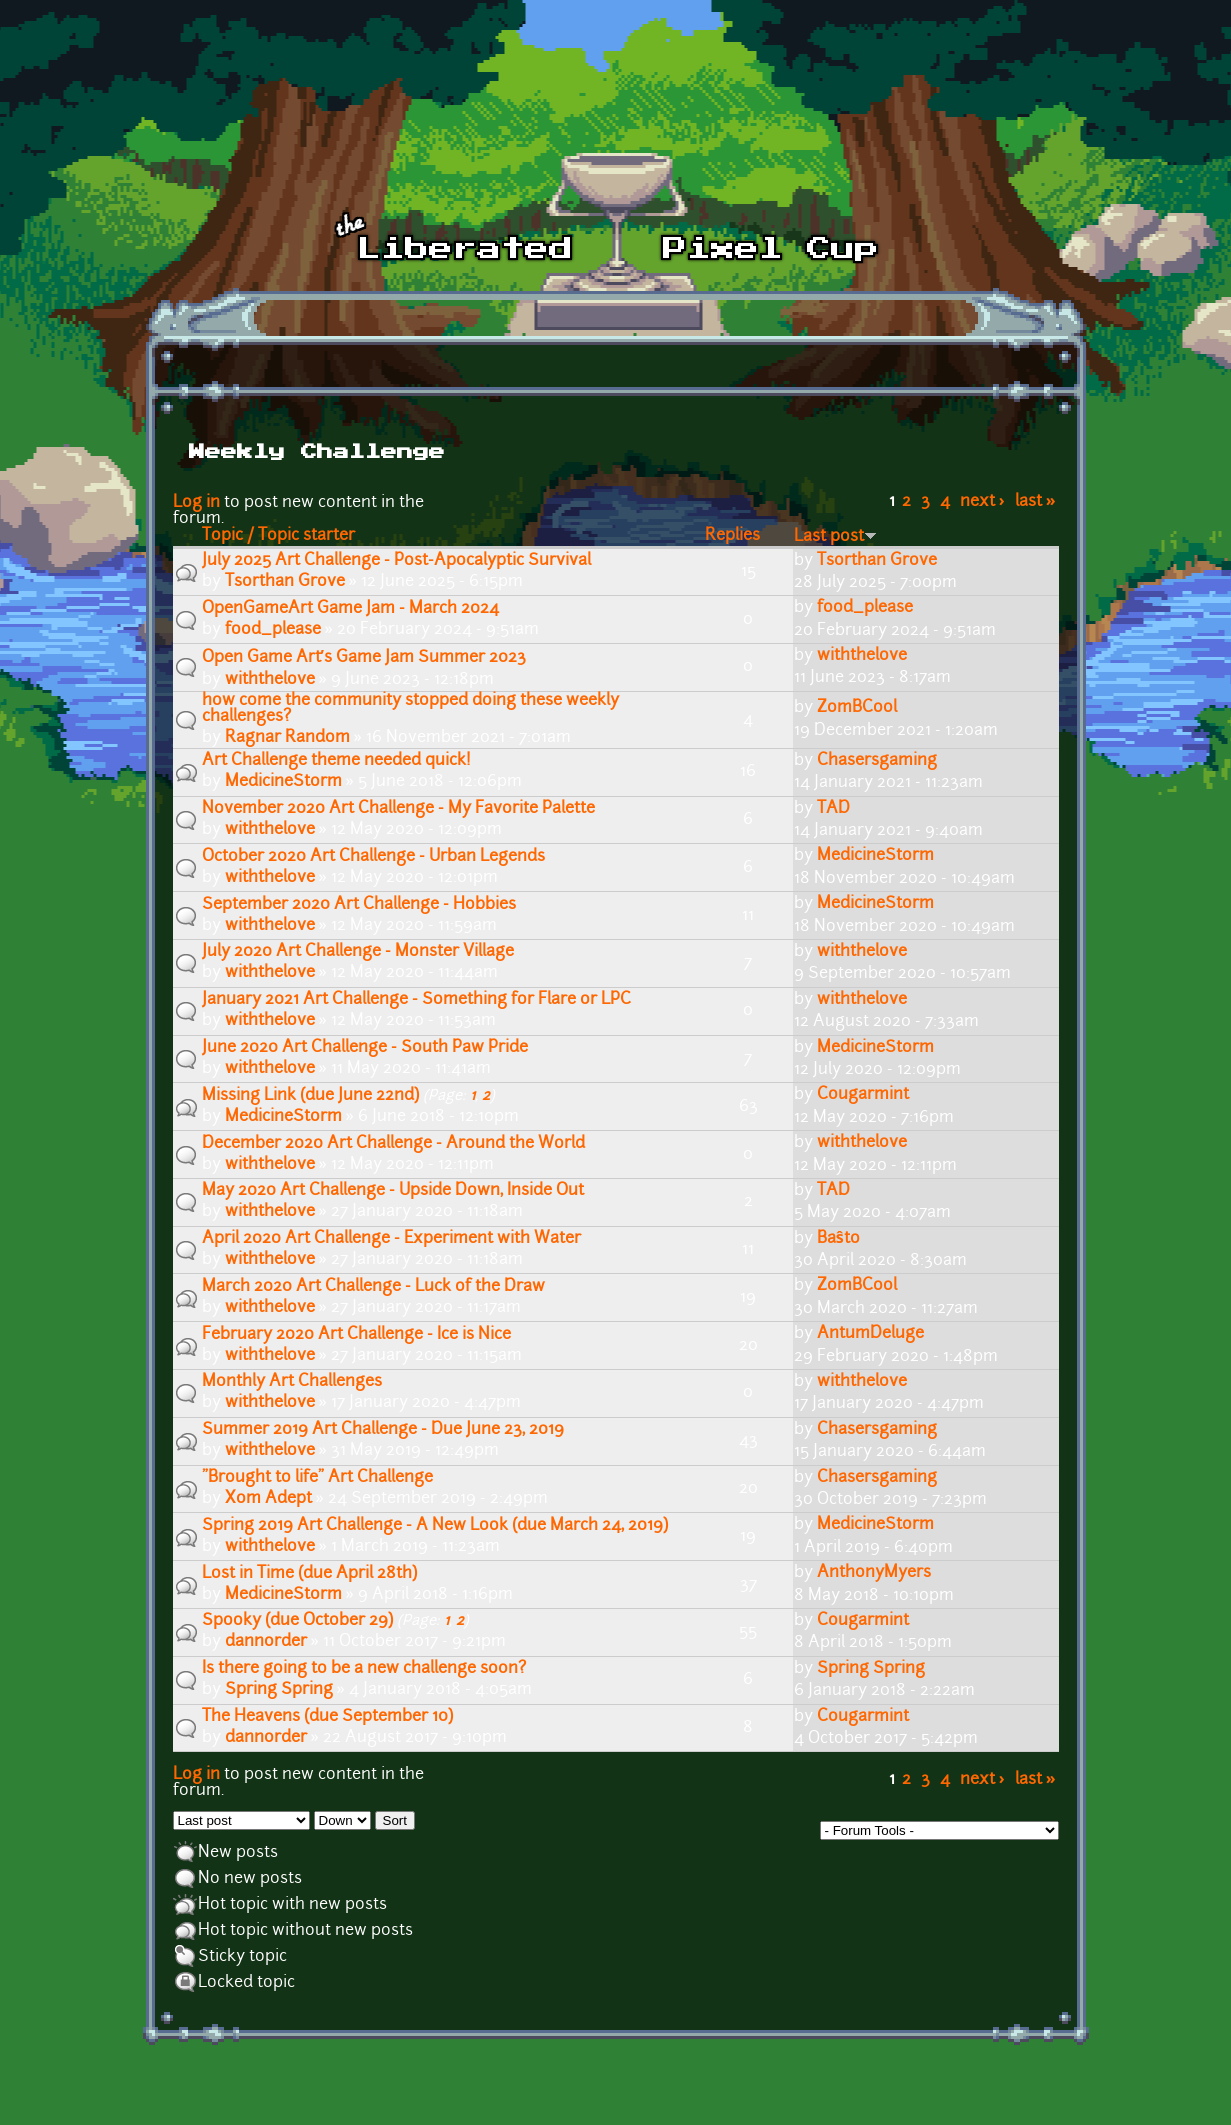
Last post (835, 537)
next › (982, 502)
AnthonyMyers (874, 1573)
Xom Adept (268, 1499)
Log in (196, 503)
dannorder (266, 1642)
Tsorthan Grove (285, 582)
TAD (833, 809)
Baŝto (838, 1239)
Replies (732, 536)
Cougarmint (863, 1095)
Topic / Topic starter (278, 536)
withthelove (270, 680)
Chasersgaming (877, 761)
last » (1035, 502)
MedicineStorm (283, 782)
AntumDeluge (870, 1334)
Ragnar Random (287, 738)
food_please (273, 630)
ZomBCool (857, 708)
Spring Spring (279, 1690)
